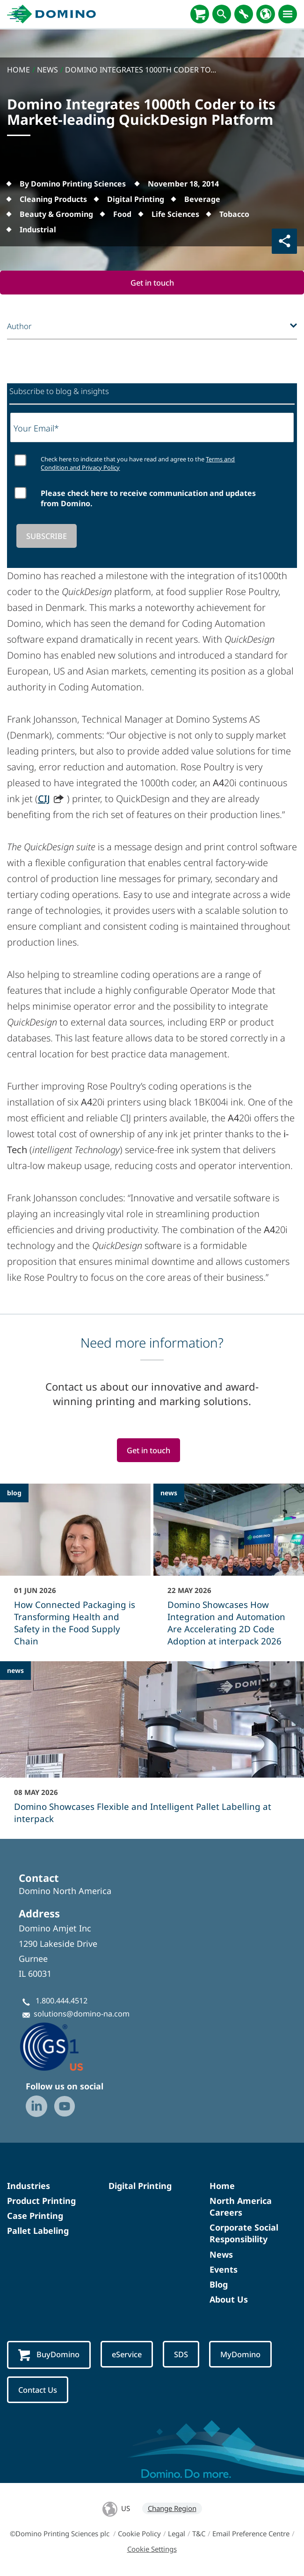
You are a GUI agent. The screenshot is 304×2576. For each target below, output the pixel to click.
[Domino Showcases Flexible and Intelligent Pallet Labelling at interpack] (152, 1749)
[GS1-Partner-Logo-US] (65, 2046)
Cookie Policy (139, 2534)
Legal (176, 2534)
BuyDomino (49, 2355)
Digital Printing (140, 2185)
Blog (219, 2284)
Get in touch (152, 282)
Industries (28, 2185)
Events (224, 2269)
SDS (182, 2354)
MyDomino (242, 2354)
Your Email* (36, 428)
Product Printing (41, 2201)
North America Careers (241, 2207)
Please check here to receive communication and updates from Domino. (148, 498)
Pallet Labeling (38, 2231)
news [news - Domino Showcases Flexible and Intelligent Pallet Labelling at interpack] (15, 1670)
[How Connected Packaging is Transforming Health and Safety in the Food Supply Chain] (75, 1571)
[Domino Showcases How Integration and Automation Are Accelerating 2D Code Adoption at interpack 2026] (228, 1571)
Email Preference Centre (251, 2534)
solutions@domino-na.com (82, 2014)
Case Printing (35, 2216)
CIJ (44, 798)
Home (222, 2185)
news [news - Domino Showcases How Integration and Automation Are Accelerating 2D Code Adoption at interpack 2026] (168, 1493)
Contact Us (38, 2390)
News (221, 2254)
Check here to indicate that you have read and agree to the (138, 463)
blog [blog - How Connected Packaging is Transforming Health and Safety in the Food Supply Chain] (14, 1493)
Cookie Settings (152, 2549)
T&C (198, 2534)
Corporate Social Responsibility (244, 2233)
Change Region (172, 2508)
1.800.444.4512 (61, 2001)
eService (127, 2354)
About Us (229, 2299)
